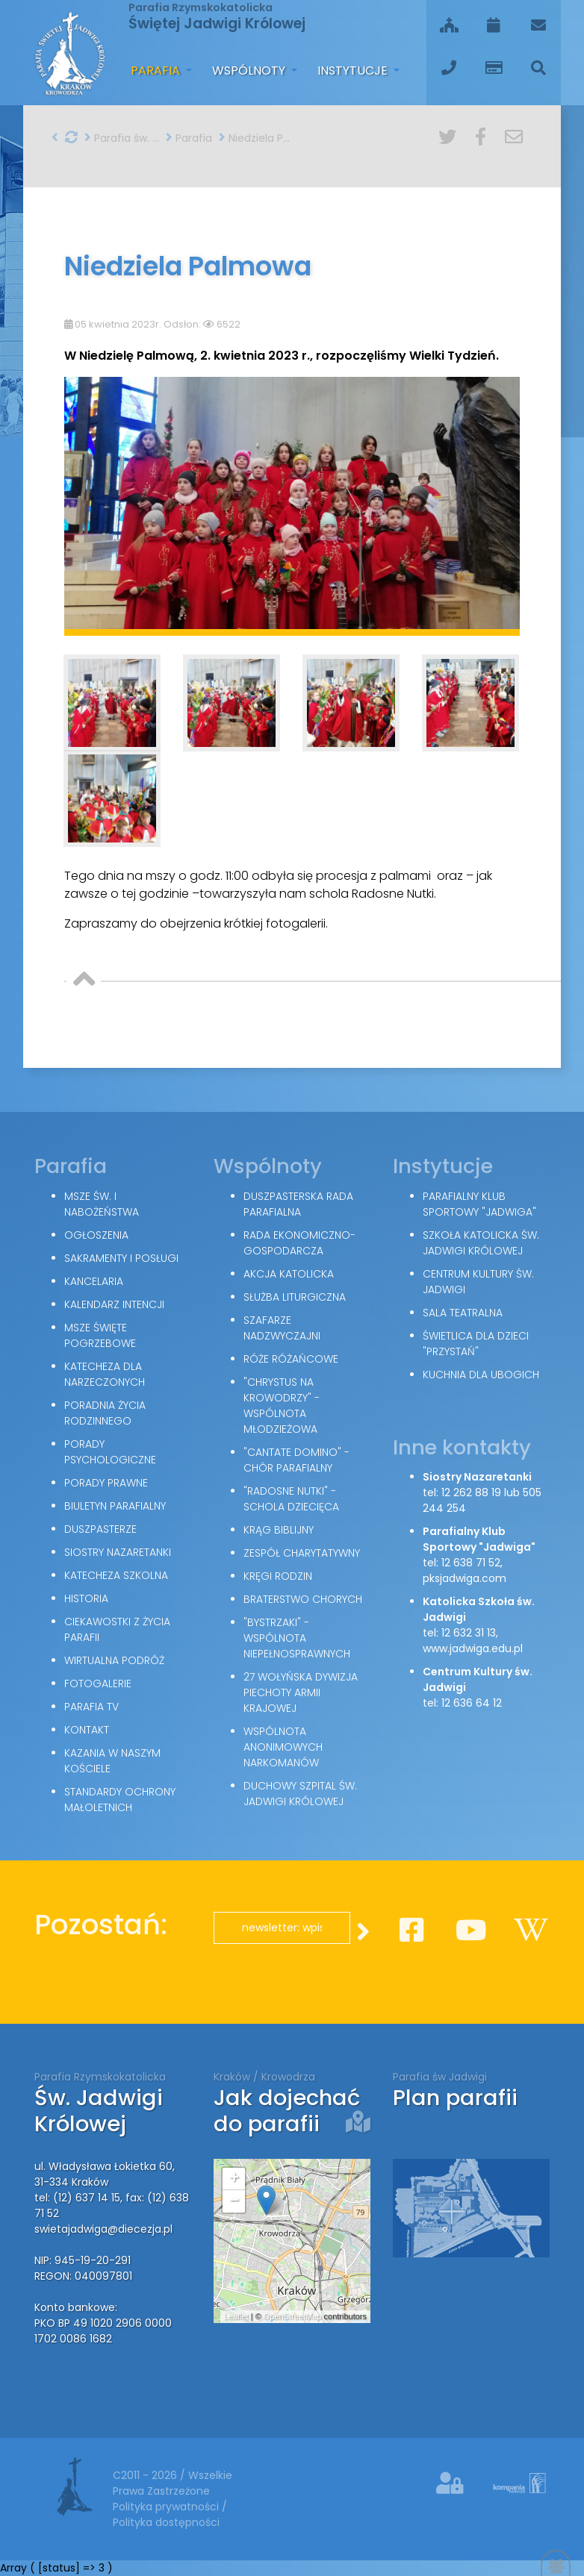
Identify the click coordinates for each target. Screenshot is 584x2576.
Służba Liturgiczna (294, 1296)
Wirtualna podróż (114, 1660)
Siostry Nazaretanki (117, 1552)
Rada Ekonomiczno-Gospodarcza (299, 1243)
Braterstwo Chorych (302, 1599)
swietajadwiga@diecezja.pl (103, 2229)
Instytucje (354, 70)
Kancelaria (93, 1281)
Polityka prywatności (167, 2506)
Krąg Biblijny (278, 1529)
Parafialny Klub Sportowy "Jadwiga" (479, 1204)
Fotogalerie (97, 1683)
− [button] (234, 2201)
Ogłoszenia (96, 1235)
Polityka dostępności (166, 2522)
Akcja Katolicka (288, 1273)
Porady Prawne (106, 1482)
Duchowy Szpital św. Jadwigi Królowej (300, 1793)
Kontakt (86, 1729)
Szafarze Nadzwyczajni (281, 1328)
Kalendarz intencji (114, 1304)
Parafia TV (91, 1706)
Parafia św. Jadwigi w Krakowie (121, 138)
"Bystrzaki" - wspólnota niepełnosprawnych (296, 1638)
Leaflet (236, 2316)
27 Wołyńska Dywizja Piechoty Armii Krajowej (300, 1692)
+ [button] (234, 2179)
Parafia (157, 70)
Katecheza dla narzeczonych (104, 1374)
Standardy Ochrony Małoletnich (119, 1799)
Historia (86, 1598)
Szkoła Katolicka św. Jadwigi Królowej (481, 1243)
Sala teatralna (463, 1312)
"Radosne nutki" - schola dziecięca (291, 1499)
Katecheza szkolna (116, 1575)
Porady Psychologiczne (110, 1452)
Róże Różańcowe (290, 1358)
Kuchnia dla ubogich (481, 1374)
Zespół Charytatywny (301, 1552)
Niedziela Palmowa (256, 138)
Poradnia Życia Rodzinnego (105, 1413)
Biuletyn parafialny (115, 1505)
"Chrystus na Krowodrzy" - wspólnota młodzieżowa (281, 1406)
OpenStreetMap (293, 2316)
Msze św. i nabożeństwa (101, 1204)
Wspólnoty (250, 70)
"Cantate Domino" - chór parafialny (296, 1460)
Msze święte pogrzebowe (100, 1335)
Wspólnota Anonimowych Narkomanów (283, 1747)
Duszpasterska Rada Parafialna (298, 1204)
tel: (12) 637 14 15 (77, 2197)
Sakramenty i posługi (121, 1258)
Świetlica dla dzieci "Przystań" (476, 1343)
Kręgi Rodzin (277, 1576)
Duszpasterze (100, 1529)
